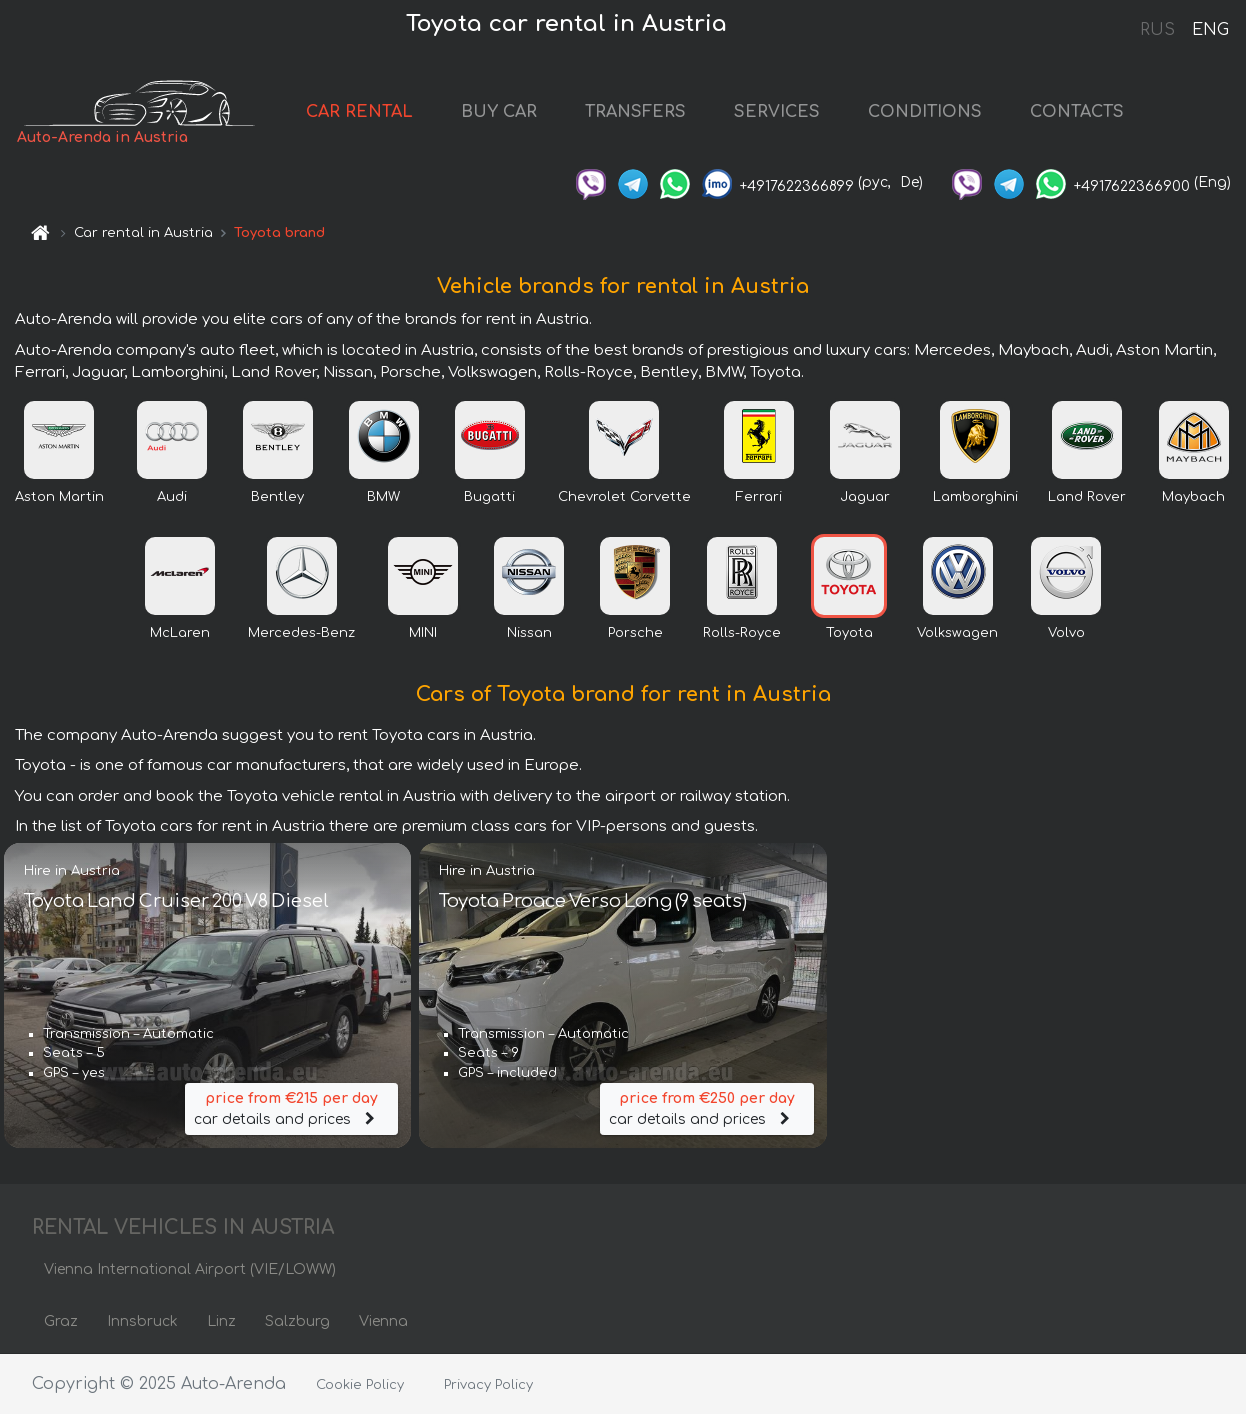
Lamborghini (975, 497)
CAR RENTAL (359, 112)
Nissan (529, 633)
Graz (61, 1321)
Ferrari (759, 497)
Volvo (1066, 633)
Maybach (1193, 497)
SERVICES (777, 112)
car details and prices (292, 1107)
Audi (172, 497)
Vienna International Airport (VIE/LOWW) (190, 1269)
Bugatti (489, 497)
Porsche (635, 633)
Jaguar (865, 497)
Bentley (277, 497)
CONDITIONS (925, 112)
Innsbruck (142, 1321)
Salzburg (297, 1321)
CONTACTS (1077, 112)
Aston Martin (59, 497)
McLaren (180, 633)
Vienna (383, 1321)
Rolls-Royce (742, 633)
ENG (1210, 30)
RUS (1157, 30)
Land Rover (1087, 497)
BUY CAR (499, 112)
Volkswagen (957, 633)
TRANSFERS (635, 112)
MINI (423, 633)
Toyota (849, 633)
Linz (221, 1321)
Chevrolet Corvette (624, 497)
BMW (383, 497)
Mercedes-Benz (301, 633)
